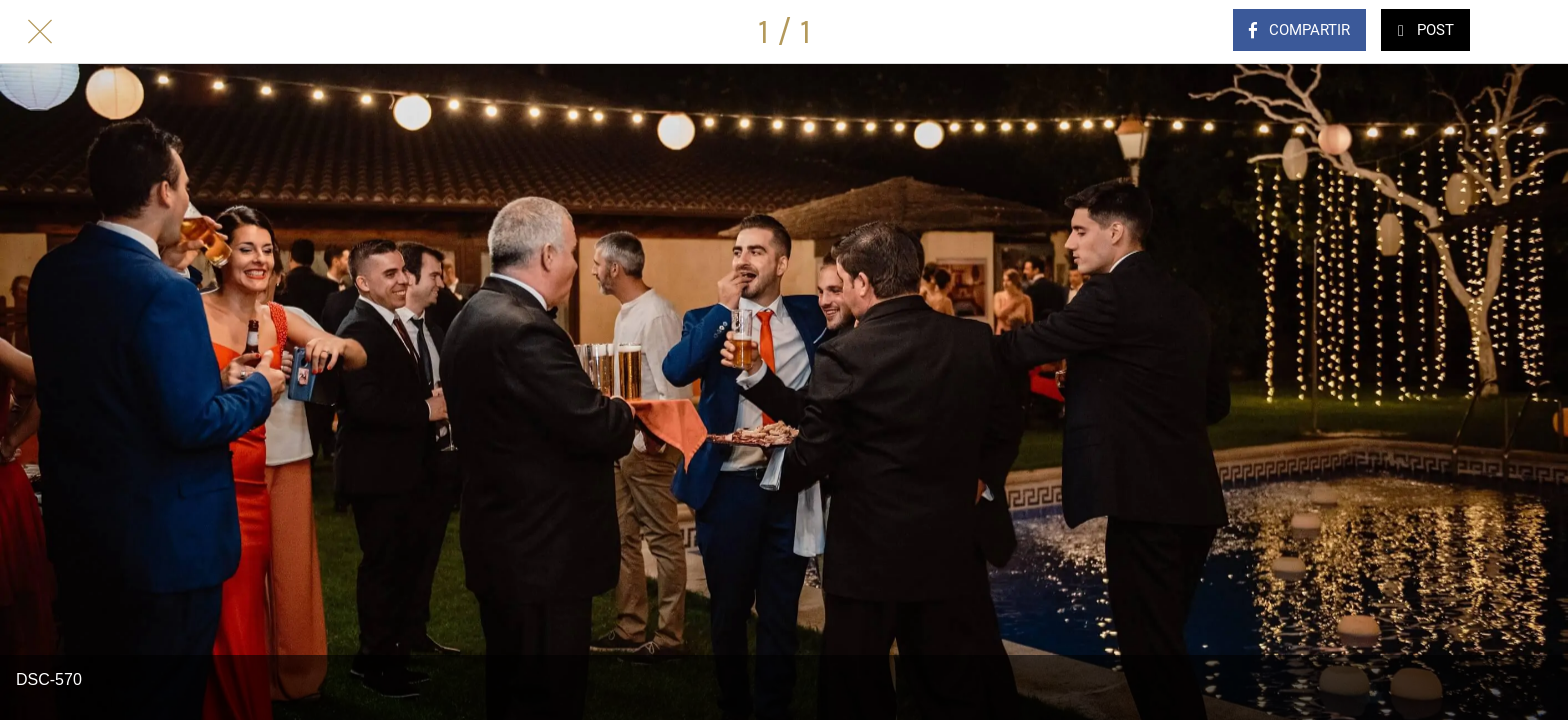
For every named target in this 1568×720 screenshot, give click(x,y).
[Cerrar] (40, 32)
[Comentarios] (1528, 32)
